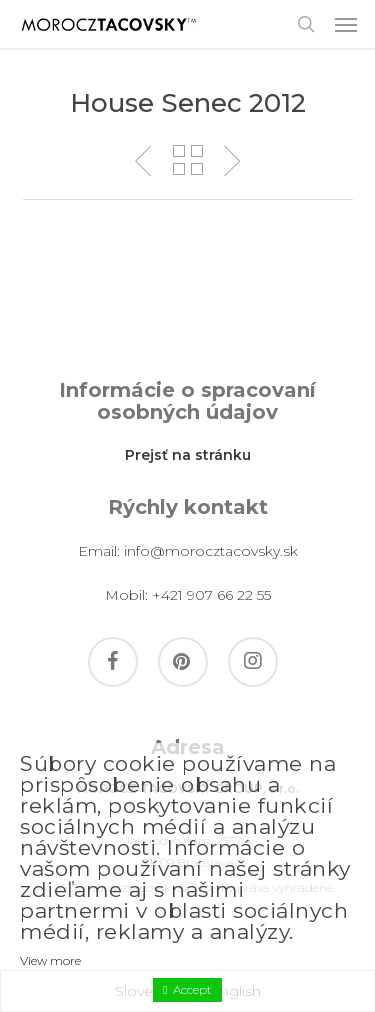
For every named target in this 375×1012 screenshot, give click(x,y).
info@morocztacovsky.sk (211, 551)
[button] (346, 24)
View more (50, 960)
